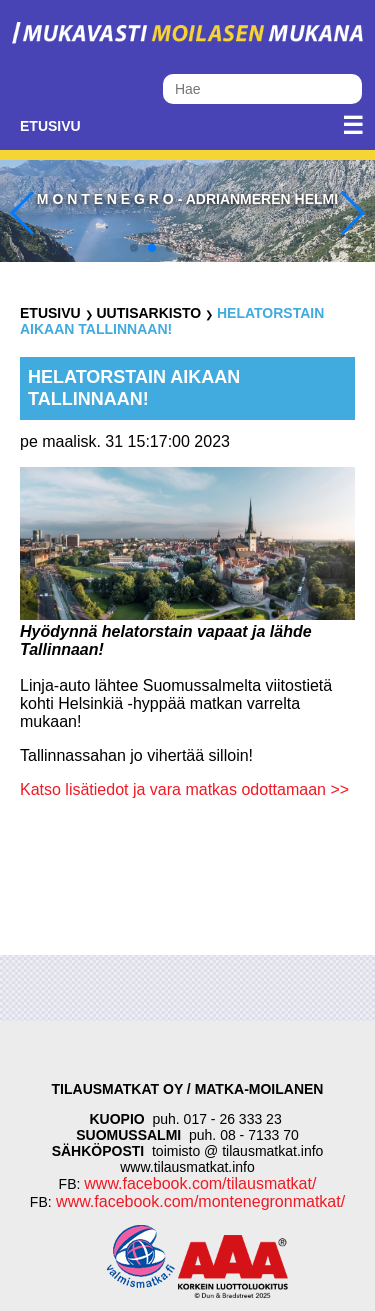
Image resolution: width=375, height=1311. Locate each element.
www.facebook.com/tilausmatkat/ (200, 1183)
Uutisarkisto (148, 313)
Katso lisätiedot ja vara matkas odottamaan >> (184, 789)
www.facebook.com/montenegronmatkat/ (198, 1201)
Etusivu (50, 126)
